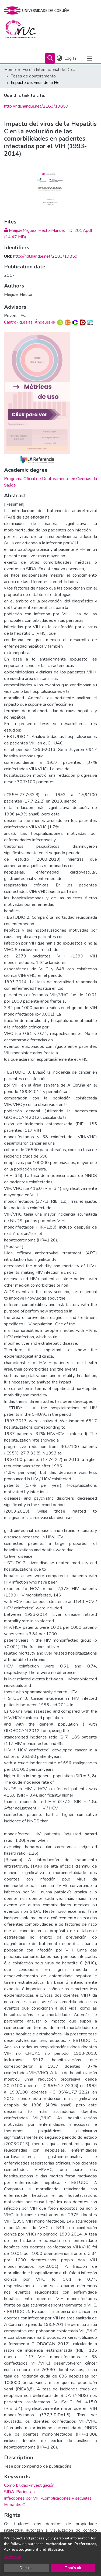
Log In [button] (70, 58)
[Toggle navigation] (89, 58)
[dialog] (50, 2554)
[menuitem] (59, 58)
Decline (26, 2567)
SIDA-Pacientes (19, 2492)
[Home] (24, 30)
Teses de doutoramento (33, 76)
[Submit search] (50, 58)
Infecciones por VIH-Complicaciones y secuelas (48, 2498)
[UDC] (38, 10)
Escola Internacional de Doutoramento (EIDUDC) (49, 70)
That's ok (73, 2567)
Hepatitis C (14, 2505)
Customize (12, 2557)
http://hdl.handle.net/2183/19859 (36, 106)
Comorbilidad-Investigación (29, 2485)
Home (10, 70)
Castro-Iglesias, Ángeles (27, 322)
